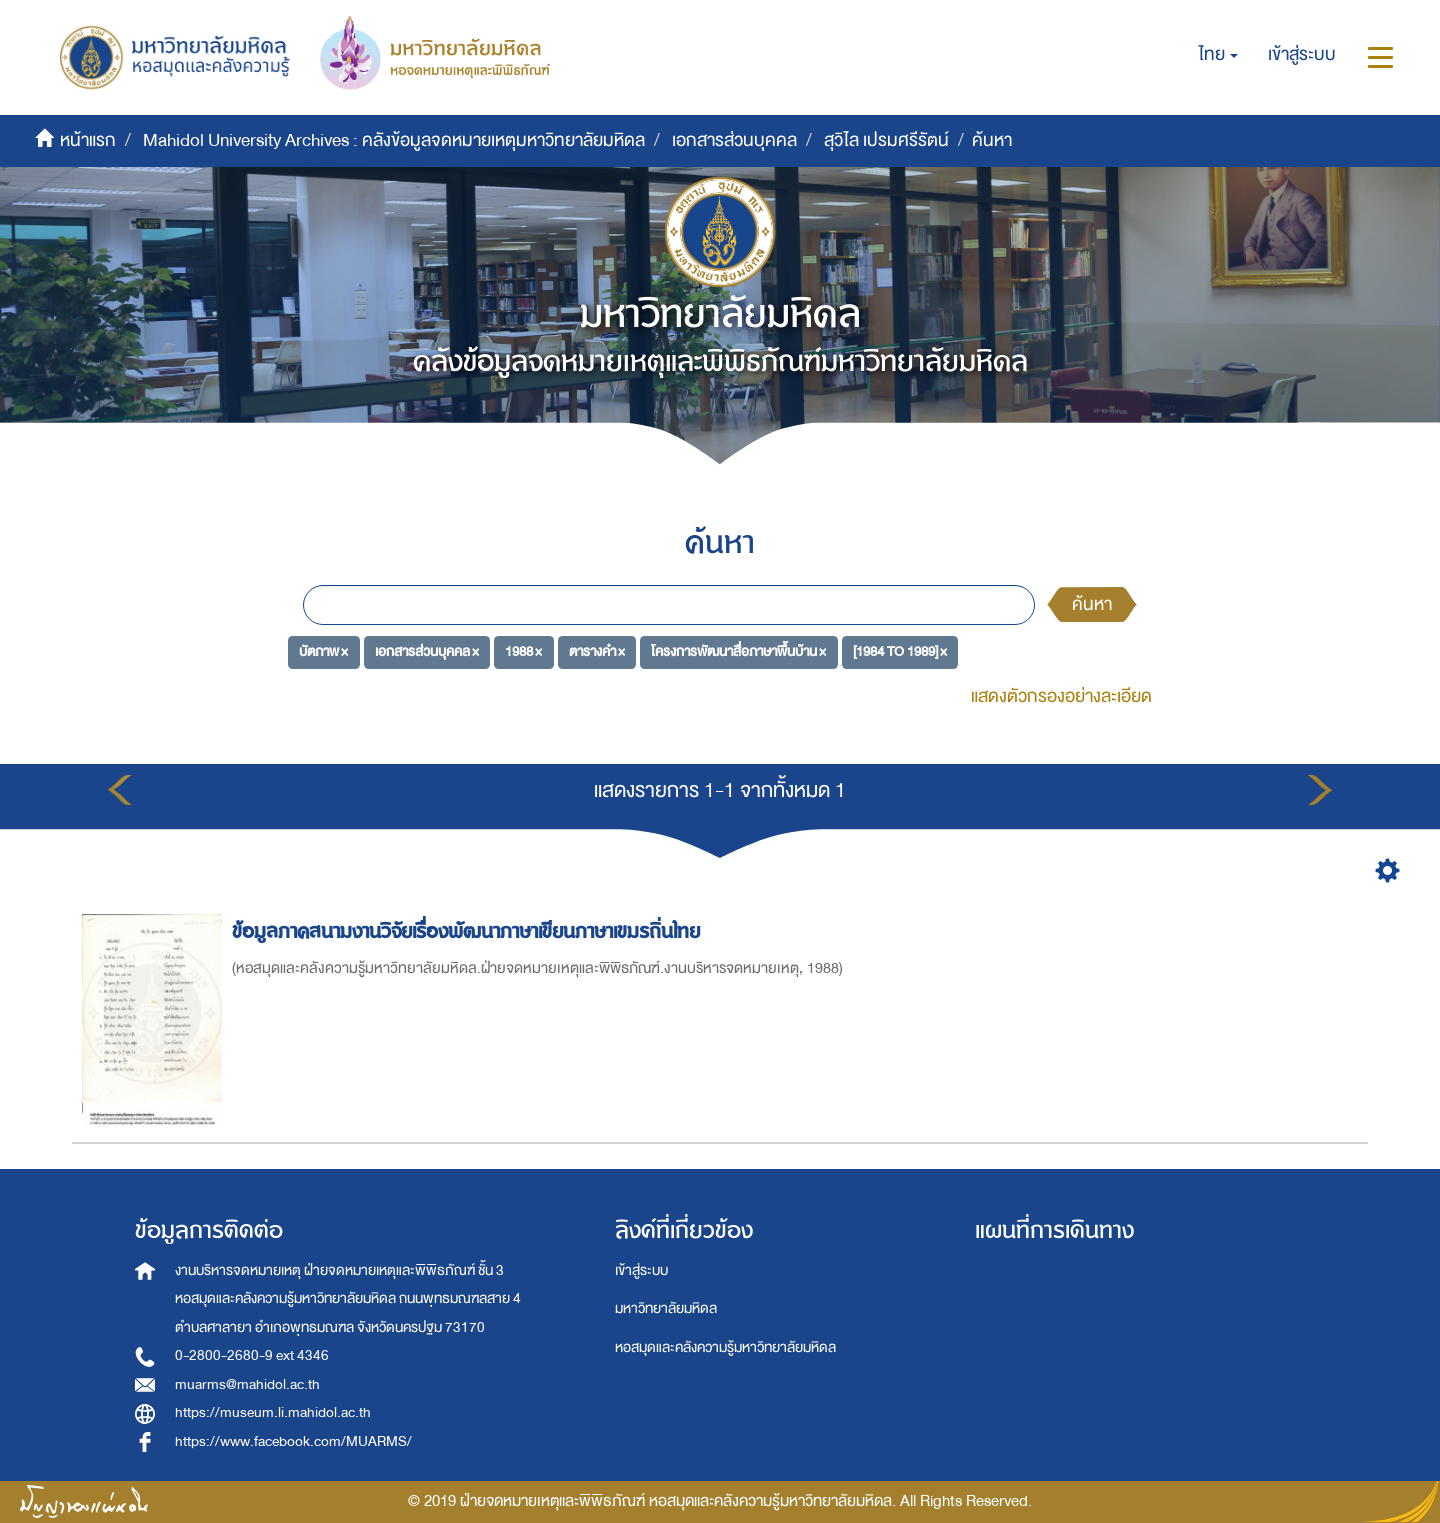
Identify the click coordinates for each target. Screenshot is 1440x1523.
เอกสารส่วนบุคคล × (427, 651)
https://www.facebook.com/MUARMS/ (293, 1441)
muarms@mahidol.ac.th (247, 1384)
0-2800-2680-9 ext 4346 (252, 1355)
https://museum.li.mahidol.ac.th (273, 1412)
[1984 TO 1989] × (900, 651)
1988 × (523, 651)
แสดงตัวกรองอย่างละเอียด (1061, 696)
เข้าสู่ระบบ (641, 1270)
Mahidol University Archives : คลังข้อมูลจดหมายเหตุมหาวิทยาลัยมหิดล (394, 140)
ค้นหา (1092, 604)
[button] (1218, 55)
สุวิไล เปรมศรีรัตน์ (886, 140)
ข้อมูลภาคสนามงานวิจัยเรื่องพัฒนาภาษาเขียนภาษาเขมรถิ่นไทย (469, 931)
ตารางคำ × (597, 651)
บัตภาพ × (323, 651)
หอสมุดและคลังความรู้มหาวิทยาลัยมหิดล (725, 1347)
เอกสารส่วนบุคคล (734, 140)
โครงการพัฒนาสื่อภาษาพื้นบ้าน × (738, 651)
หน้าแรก (88, 140)
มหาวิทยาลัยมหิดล (666, 1308)
